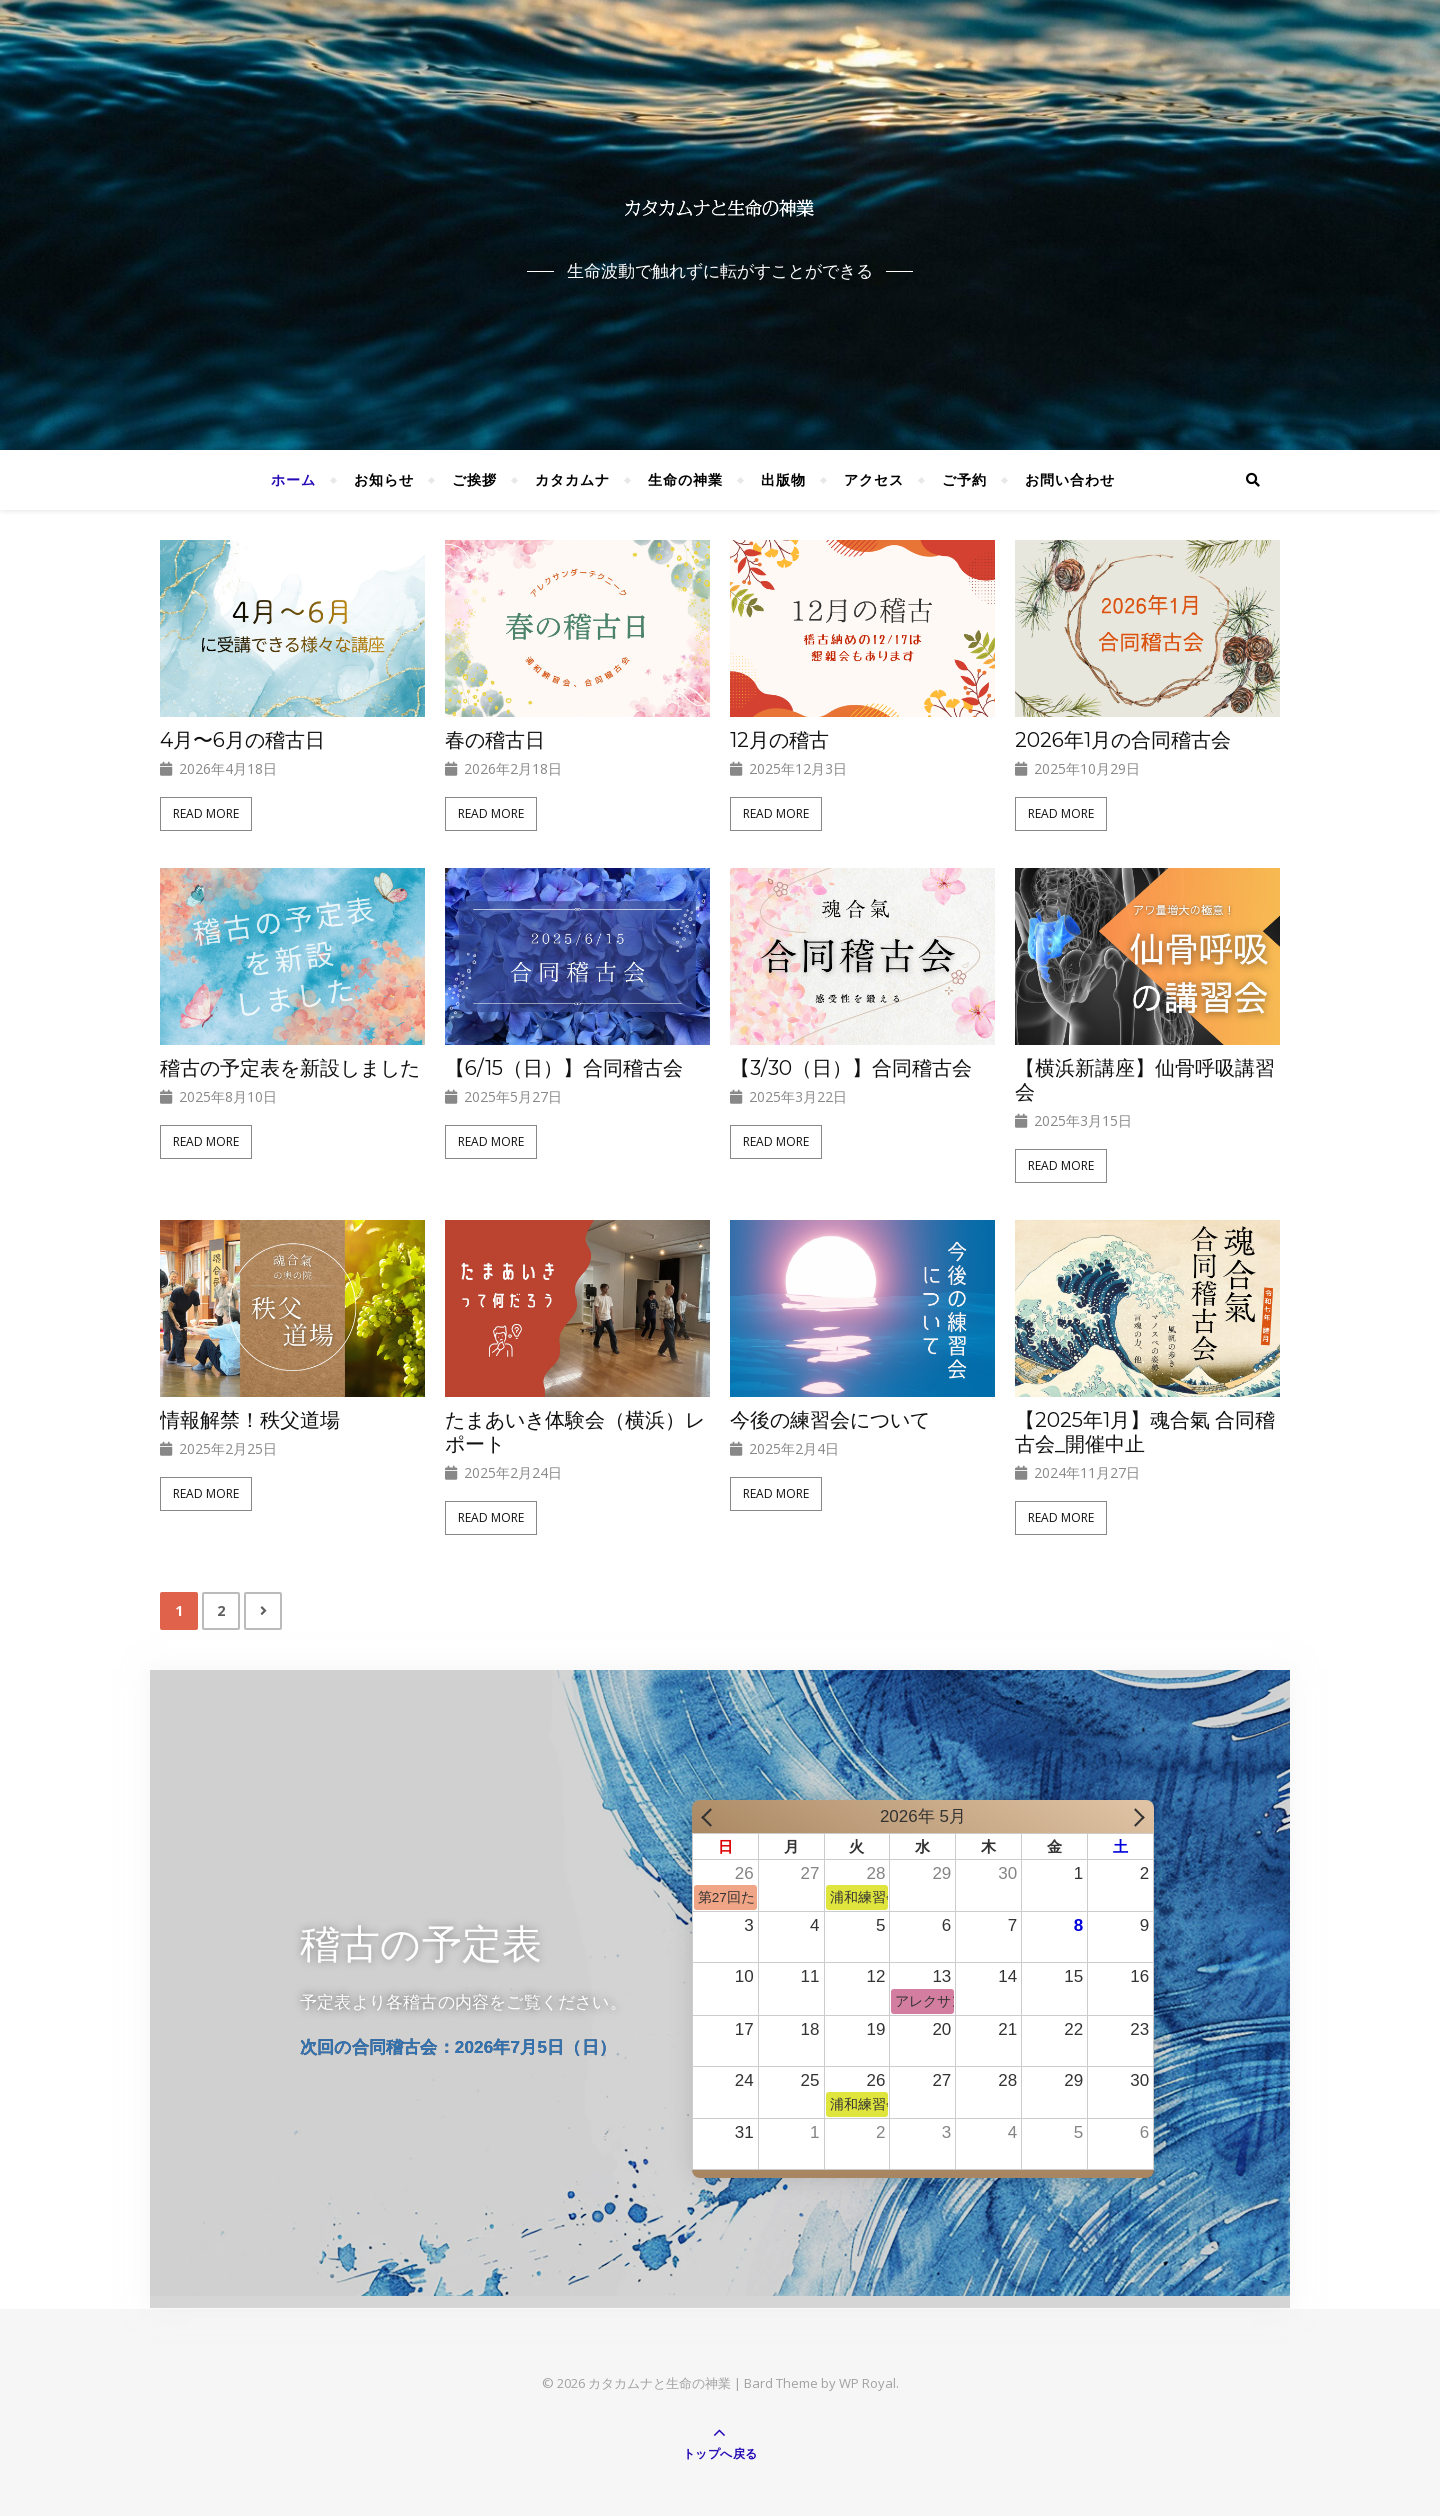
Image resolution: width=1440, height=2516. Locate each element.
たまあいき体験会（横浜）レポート (575, 1432)
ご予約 (964, 479)
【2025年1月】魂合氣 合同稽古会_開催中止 (1145, 1432)
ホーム (293, 479)
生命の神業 (685, 479)
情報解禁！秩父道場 (250, 1420)
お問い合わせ (1070, 479)
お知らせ (384, 479)
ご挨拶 (474, 479)
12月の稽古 (779, 740)
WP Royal (867, 2383)
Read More (206, 813)
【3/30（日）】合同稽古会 (851, 1068)
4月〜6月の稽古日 (242, 740)
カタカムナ (572, 479)
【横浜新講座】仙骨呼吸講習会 (1145, 1080)
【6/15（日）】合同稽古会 (564, 1068)
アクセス (874, 479)
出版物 (783, 479)
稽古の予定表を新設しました (290, 1068)
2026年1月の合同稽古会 (1123, 740)
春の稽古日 (495, 740)
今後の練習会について (830, 1420)
